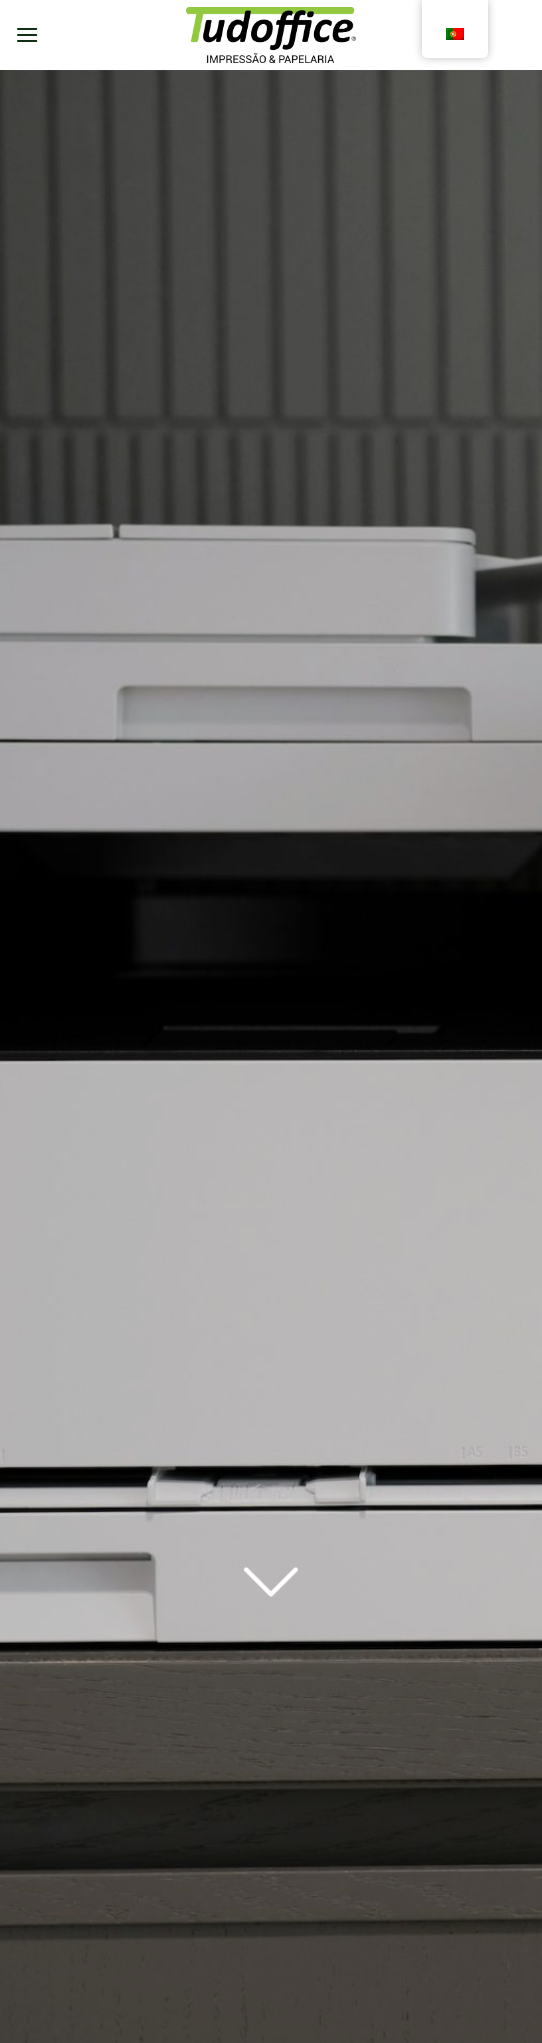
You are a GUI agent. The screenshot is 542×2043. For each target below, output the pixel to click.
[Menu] (27, 34)
